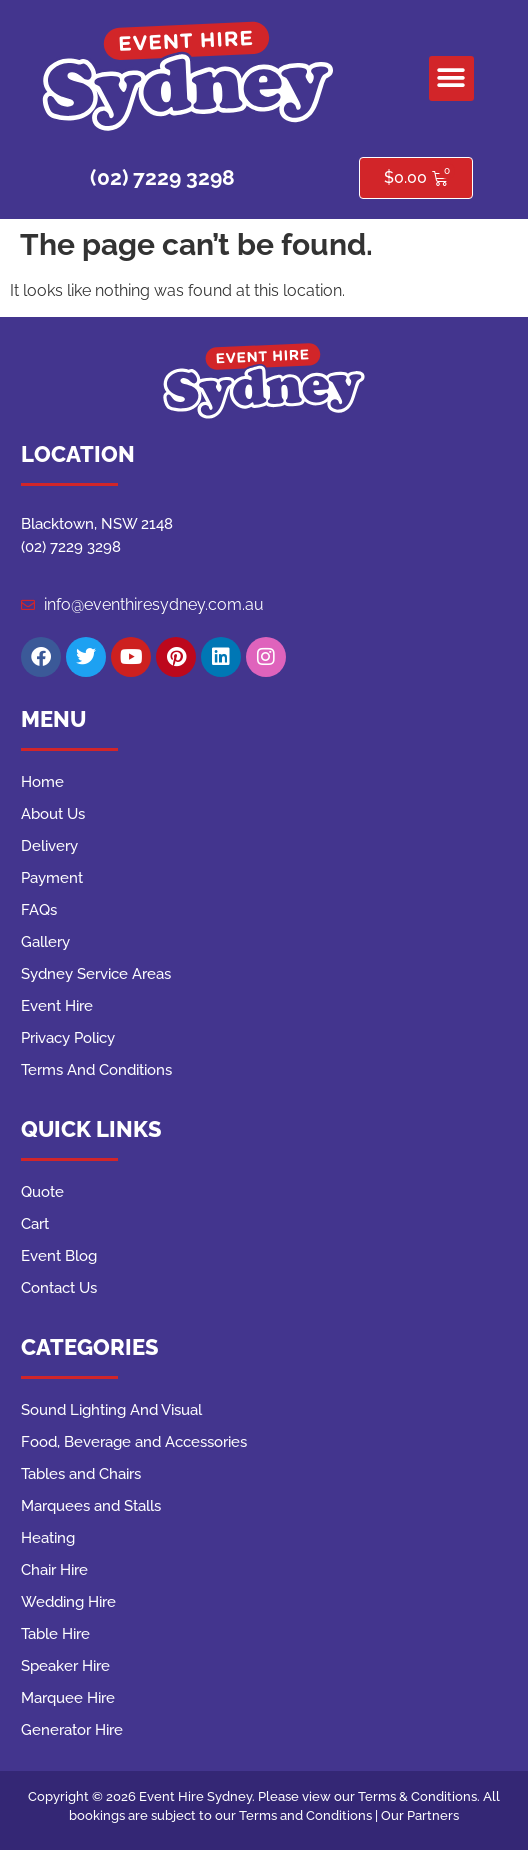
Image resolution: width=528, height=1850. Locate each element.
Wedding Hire (68, 1602)
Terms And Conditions (96, 1070)
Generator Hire (72, 1730)
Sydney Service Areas (96, 974)
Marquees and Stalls (91, 1506)
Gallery (45, 942)
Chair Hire (54, 1570)
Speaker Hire (65, 1666)
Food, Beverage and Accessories (134, 1442)
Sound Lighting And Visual (111, 1410)
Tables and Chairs (81, 1474)
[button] (451, 78)
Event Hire (57, 1006)
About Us (53, 814)
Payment (52, 878)
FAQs (39, 910)
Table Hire (55, 1634)
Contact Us (59, 1288)
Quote (42, 1192)
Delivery (49, 846)
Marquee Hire (68, 1698)
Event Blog (59, 1256)
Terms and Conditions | (310, 1815)
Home (42, 782)
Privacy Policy (68, 1038)
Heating (48, 1538)
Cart (35, 1224)
